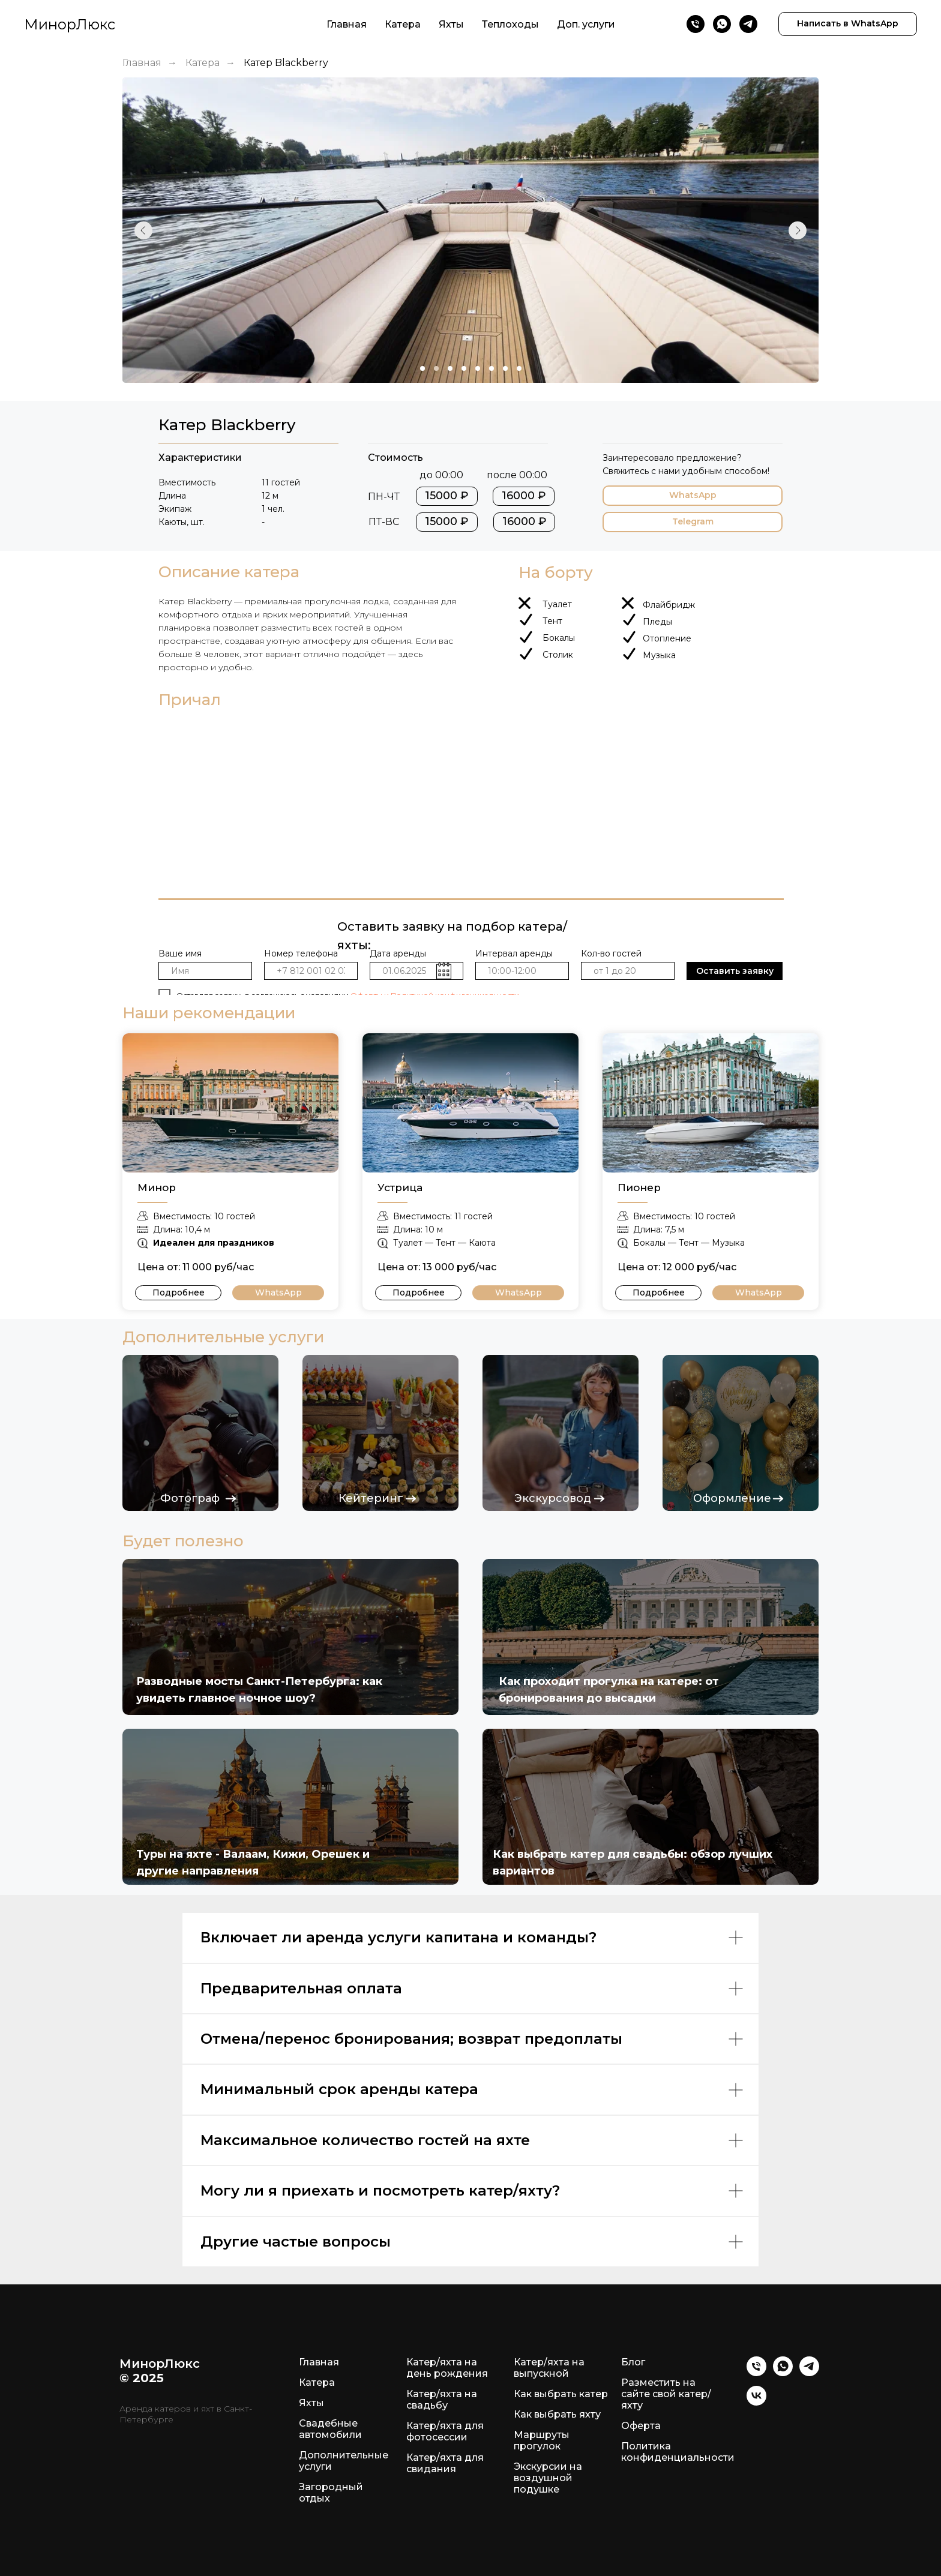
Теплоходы (510, 24)
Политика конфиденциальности (678, 2451)
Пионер (639, 1187)
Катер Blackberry (286, 62)
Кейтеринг (370, 1498)
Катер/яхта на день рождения (447, 2367)
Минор (156, 1187)
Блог (633, 2362)
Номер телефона (301, 953)
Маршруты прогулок (542, 2440)
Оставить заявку (735, 970)
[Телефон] (696, 24)
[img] (230, 1102)
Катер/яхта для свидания (445, 2463)
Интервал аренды (514, 953)
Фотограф (190, 1498)
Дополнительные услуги (343, 2460)
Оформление (732, 1498)
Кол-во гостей (611, 953)
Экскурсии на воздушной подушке (548, 2478)
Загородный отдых (331, 2492)
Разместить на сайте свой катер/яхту (666, 2394)
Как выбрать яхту (557, 2414)
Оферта (641, 2425)
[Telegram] (748, 24)
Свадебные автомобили (330, 2429)
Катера (403, 24)
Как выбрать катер (561, 2394)
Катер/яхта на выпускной (549, 2367)
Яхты (451, 24)
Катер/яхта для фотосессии (445, 2431)
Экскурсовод (552, 1498)
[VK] (756, 2402)
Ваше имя (180, 953)
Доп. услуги (586, 24)
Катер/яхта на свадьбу (441, 2399)
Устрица (399, 1187)
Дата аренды (398, 953)
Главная (346, 24)
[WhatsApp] (722, 24)
